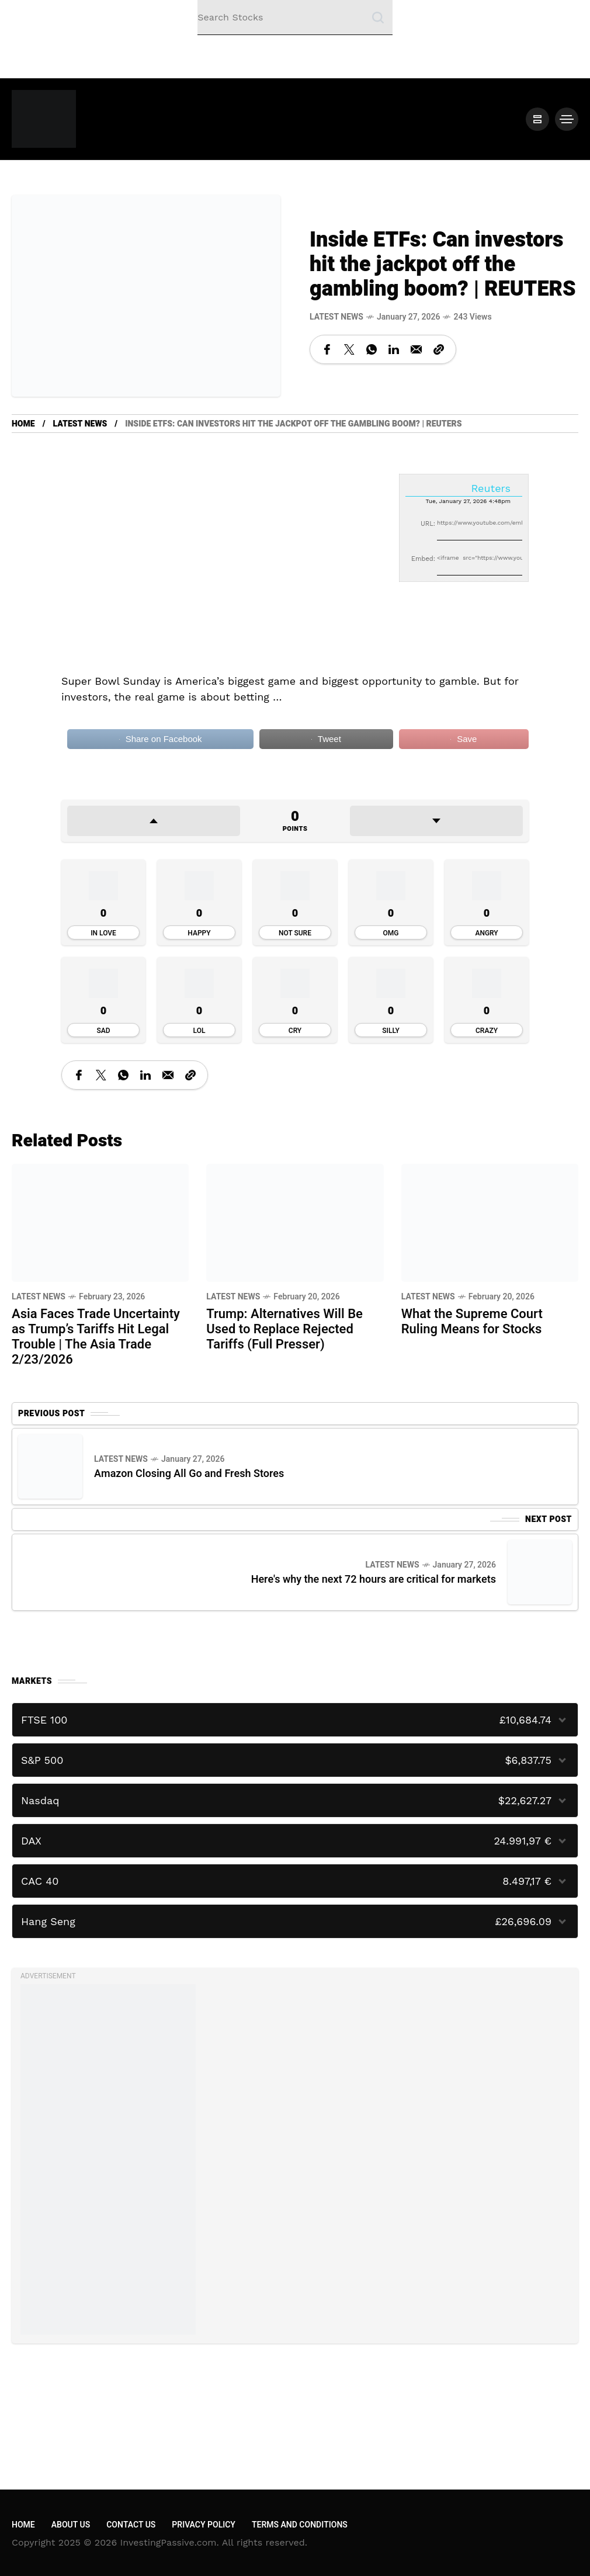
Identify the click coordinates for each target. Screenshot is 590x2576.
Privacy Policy (203, 2525)
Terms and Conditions (300, 2525)
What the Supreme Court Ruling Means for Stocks (472, 1322)
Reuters (491, 488)
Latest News (336, 317)
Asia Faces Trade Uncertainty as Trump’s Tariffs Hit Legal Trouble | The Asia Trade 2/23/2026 (96, 1337)
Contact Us (130, 2525)
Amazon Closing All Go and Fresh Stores (189, 1474)
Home (23, 424)
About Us (70, 2525)
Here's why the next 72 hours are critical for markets (373, 1579)
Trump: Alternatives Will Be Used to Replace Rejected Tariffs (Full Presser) (284, 1329)
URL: (428, 524)
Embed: (423, 559)
